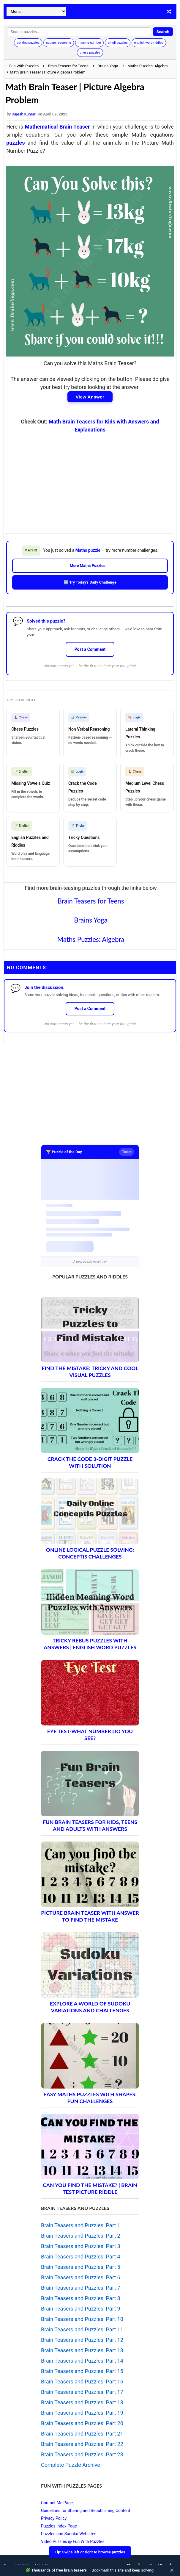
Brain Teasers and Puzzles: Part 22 (82, 2444)
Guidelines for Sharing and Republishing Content (85, 2510)
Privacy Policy (54, 2518)
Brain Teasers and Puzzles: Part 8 (80, 2298)
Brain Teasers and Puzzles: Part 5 (80, 2267)
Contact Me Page (57, 2502)
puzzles (15, 143)
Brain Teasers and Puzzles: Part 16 (82, 2381)
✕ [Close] (172, 2570)
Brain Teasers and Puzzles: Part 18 (82, 2402)
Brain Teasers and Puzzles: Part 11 (82, 2329)
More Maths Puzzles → (90, 565)
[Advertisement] (90, 478)
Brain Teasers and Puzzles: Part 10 (82, 2319)
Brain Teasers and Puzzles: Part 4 (80, 2256)
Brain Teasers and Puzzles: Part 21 (82, 2433)
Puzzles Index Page (59, 2526)
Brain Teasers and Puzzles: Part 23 (82, 2454)
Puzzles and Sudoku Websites (68, 2533)
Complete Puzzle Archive (70, 2465)
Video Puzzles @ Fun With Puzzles (73, 2541)
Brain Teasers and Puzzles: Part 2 (80, 2236)
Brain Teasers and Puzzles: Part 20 (82, 2423)
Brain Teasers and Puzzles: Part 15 (82, 2371)
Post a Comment (90, 649)
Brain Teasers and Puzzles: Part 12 (82, 2340)
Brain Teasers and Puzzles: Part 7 (80, 2288)
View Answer (90, 396)
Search (163, 31)
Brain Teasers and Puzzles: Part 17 (82, 2392)
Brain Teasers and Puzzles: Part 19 (82, 2413)
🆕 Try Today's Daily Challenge (90, 582)
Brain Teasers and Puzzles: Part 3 (80, 2246)
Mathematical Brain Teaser (57, 127)
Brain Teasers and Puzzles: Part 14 (82, 2361)
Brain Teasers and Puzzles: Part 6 (80, 2277)
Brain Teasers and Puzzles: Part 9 (80, 2308)
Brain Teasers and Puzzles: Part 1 (80, 2225)
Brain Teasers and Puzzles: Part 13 (82, 2350)
